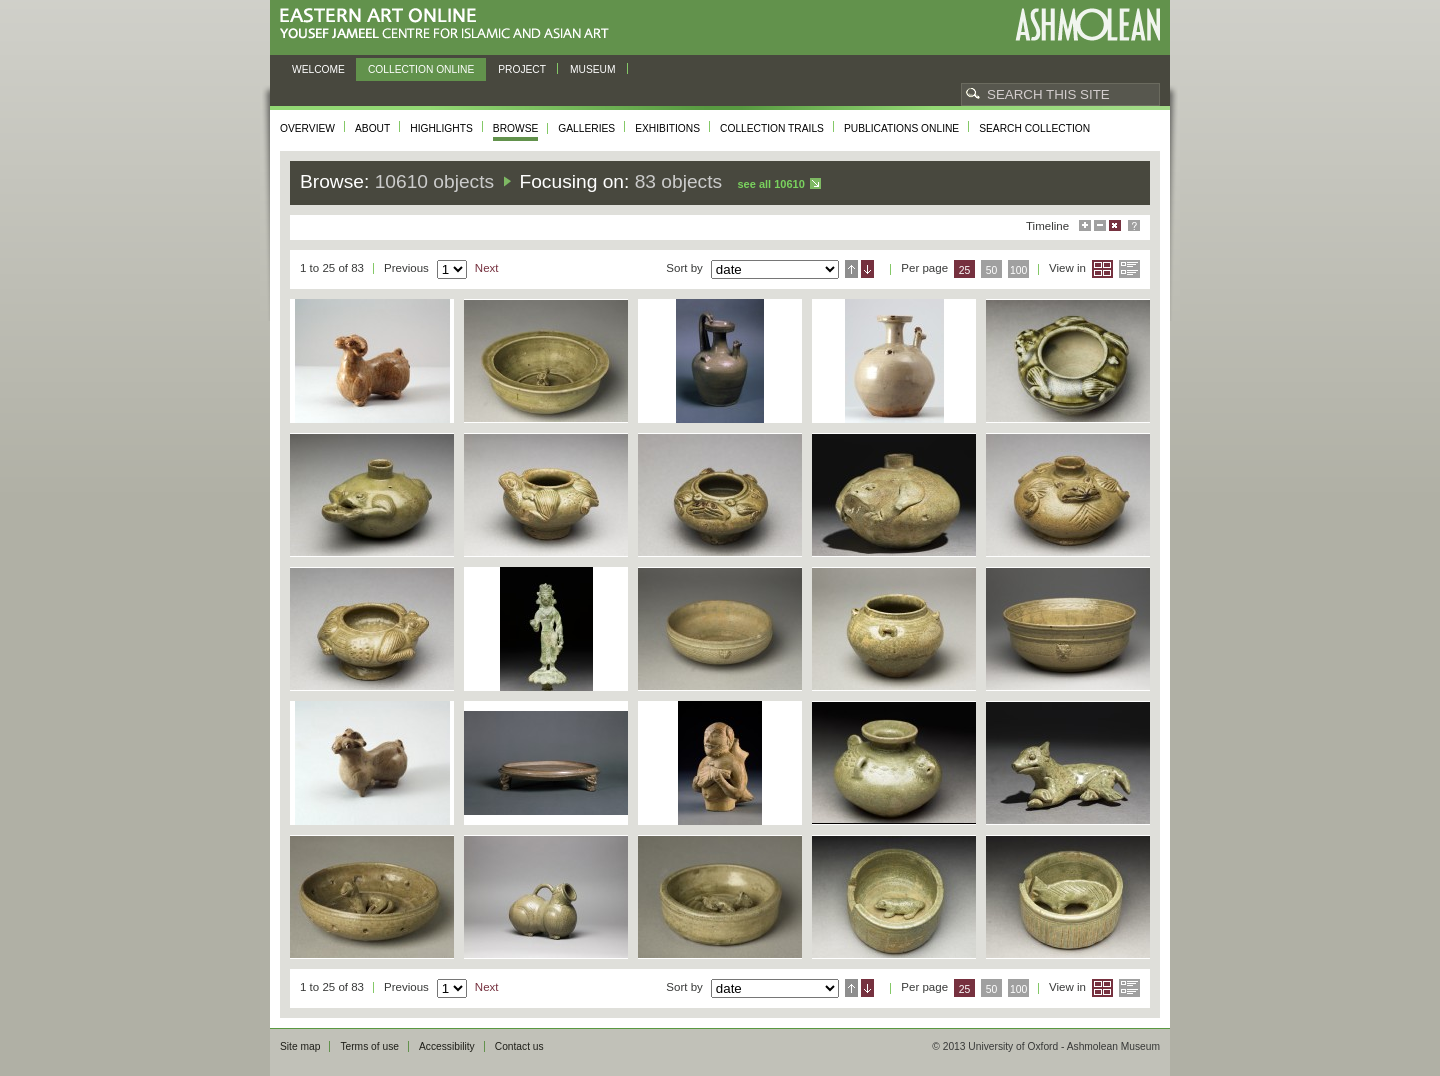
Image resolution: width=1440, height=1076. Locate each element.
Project (522, 69)
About (372, 128)
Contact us (519, 1046)
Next (487, 268)
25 (965, 270)
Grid (1102, 269)
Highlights (441, 128)
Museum (593, 69)
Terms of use (369, 1046)
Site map (300, 1046)
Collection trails (772, 128)
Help (1134, 225)
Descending (867, 269)
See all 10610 (770, 184)
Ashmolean (1087, 24)
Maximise (1085, 225)
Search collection (1034, 128)
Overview (307, 128)
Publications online (901, 128)
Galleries (586, 128)
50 (992, 270)
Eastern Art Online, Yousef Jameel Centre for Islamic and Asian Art (449, 24)
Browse (516, 128)
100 (1018, 270)
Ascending (851, 269)
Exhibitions (667, 128)
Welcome (318, 69)
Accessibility (447, 1046)
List (1129, 269)
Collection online (421, 69)
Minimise (1100, 225)
